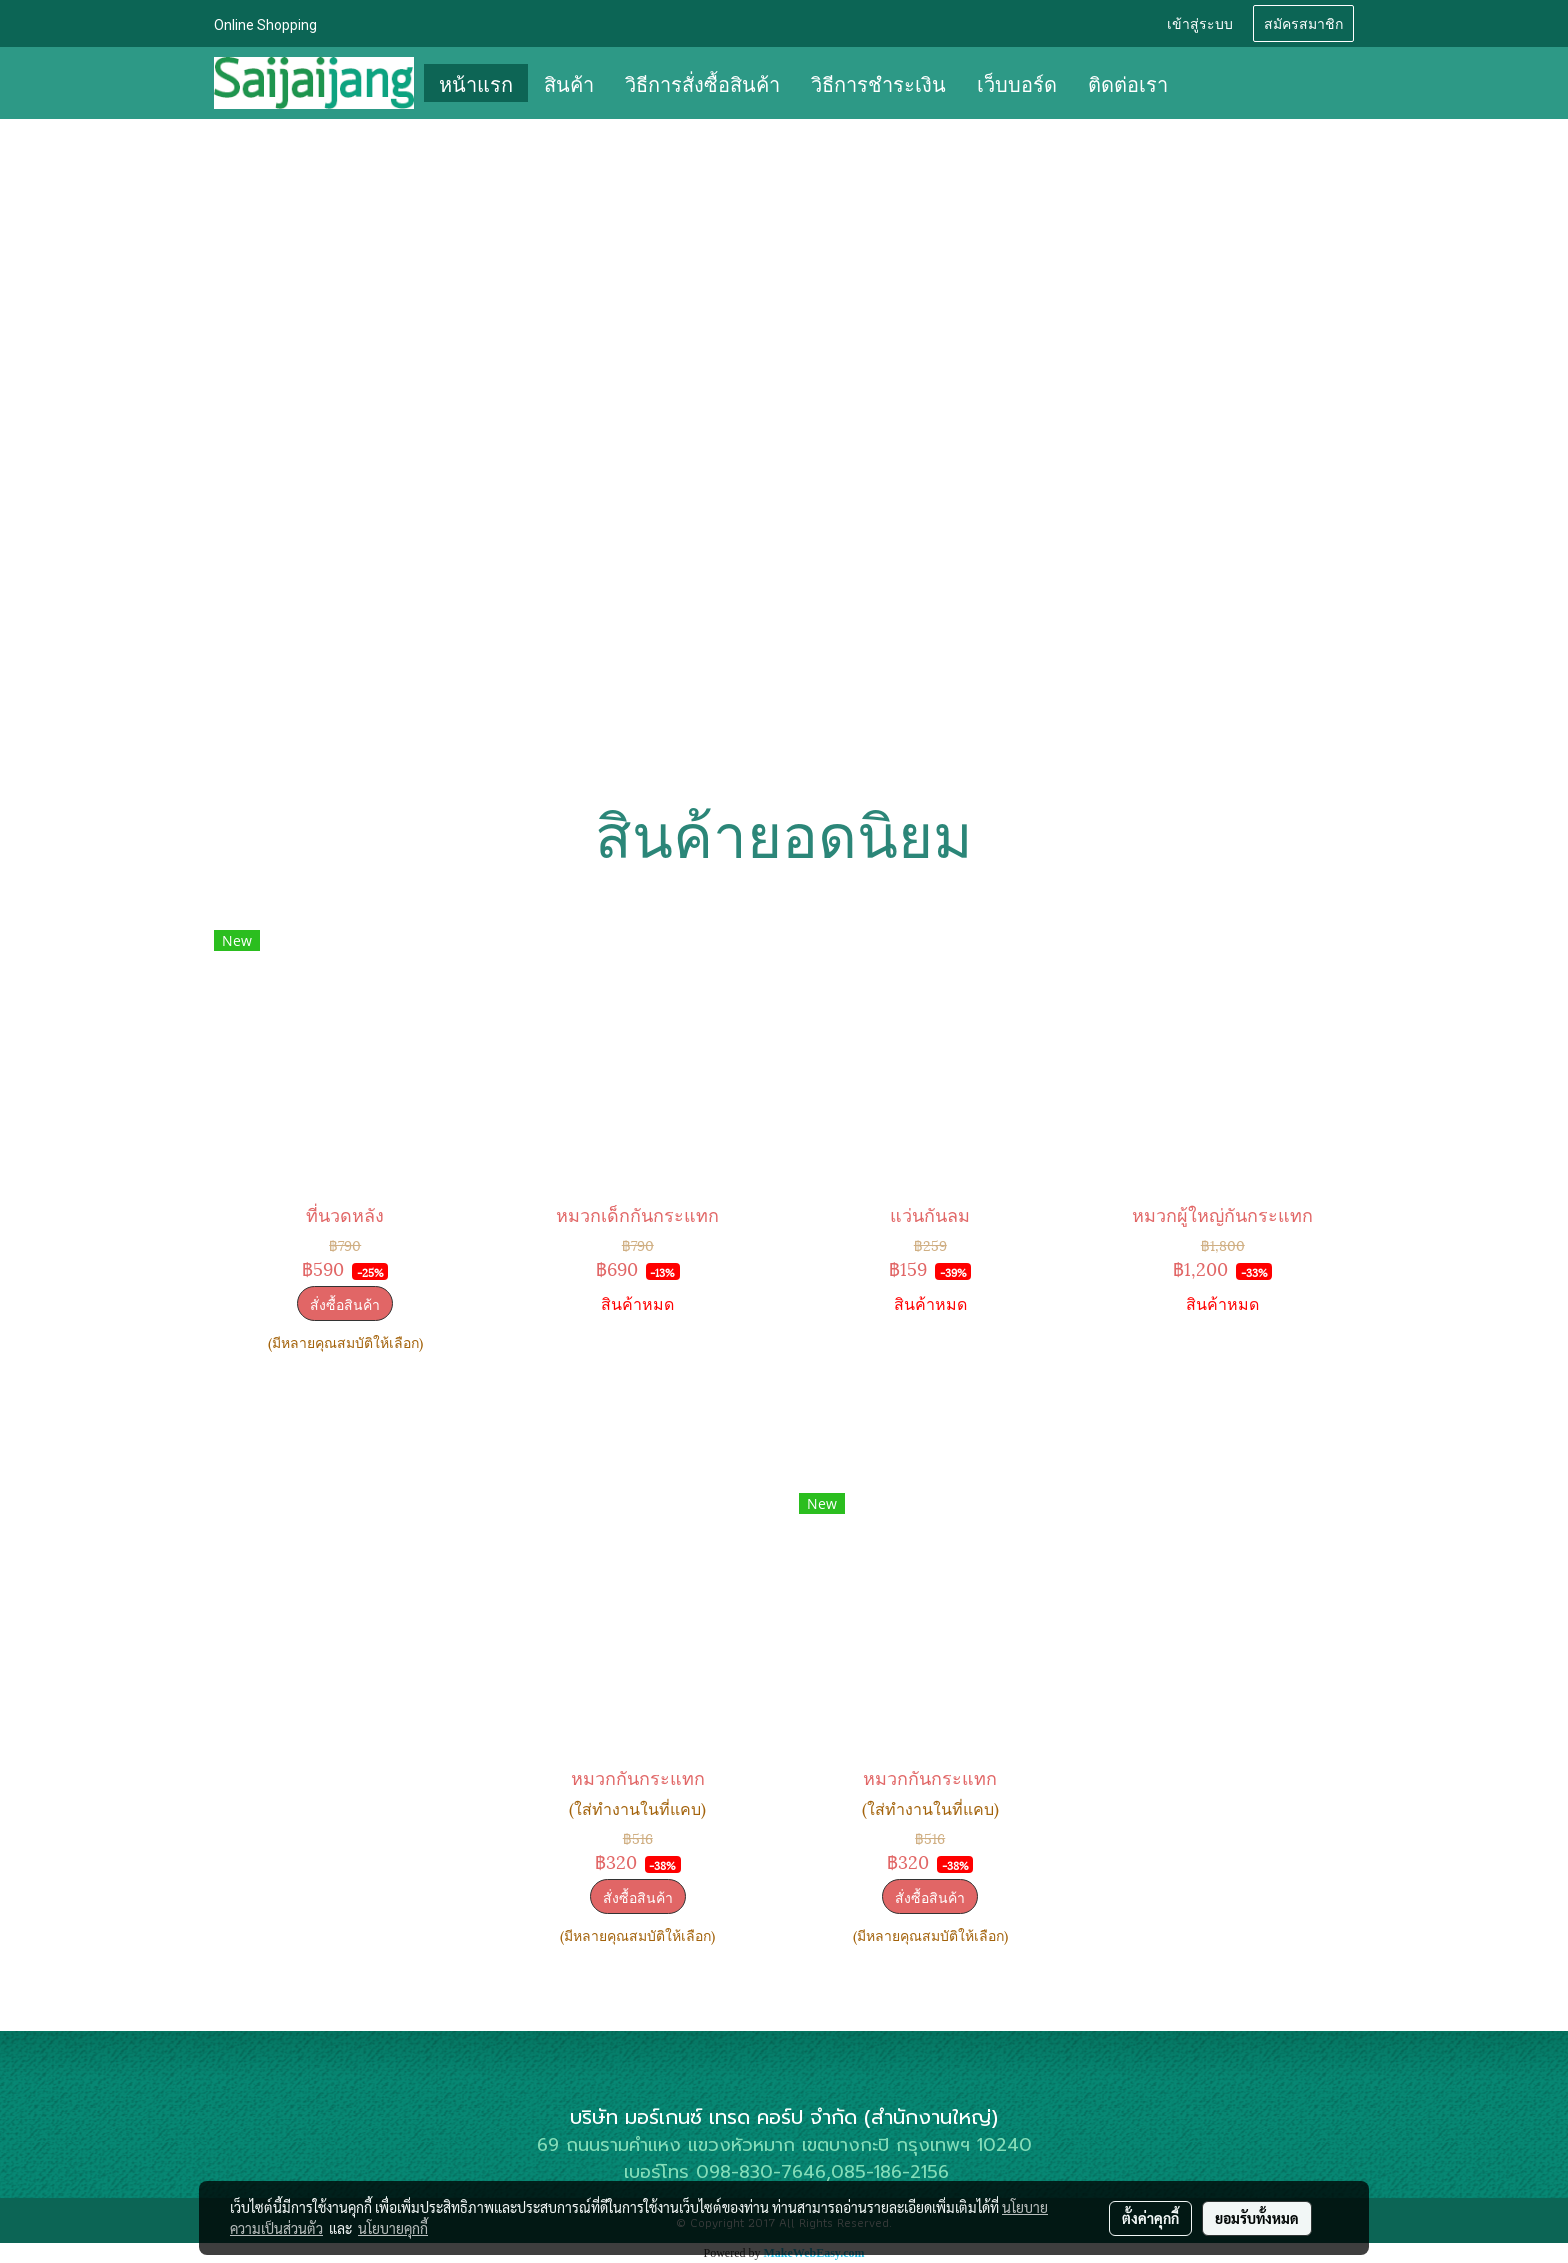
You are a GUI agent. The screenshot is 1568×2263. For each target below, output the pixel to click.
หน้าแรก (476, 83)
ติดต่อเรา (1128, 83)
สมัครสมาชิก (1303, 22)
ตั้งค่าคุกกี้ (1150, 2218)
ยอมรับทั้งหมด (1257, 2218)
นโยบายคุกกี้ (393, 2228)
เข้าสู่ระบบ (1200, 22)
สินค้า (569, 83)
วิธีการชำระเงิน (878, 83)
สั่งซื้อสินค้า (345, 1303)
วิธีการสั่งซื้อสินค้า (702, 83)
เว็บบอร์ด (1017, 83)
